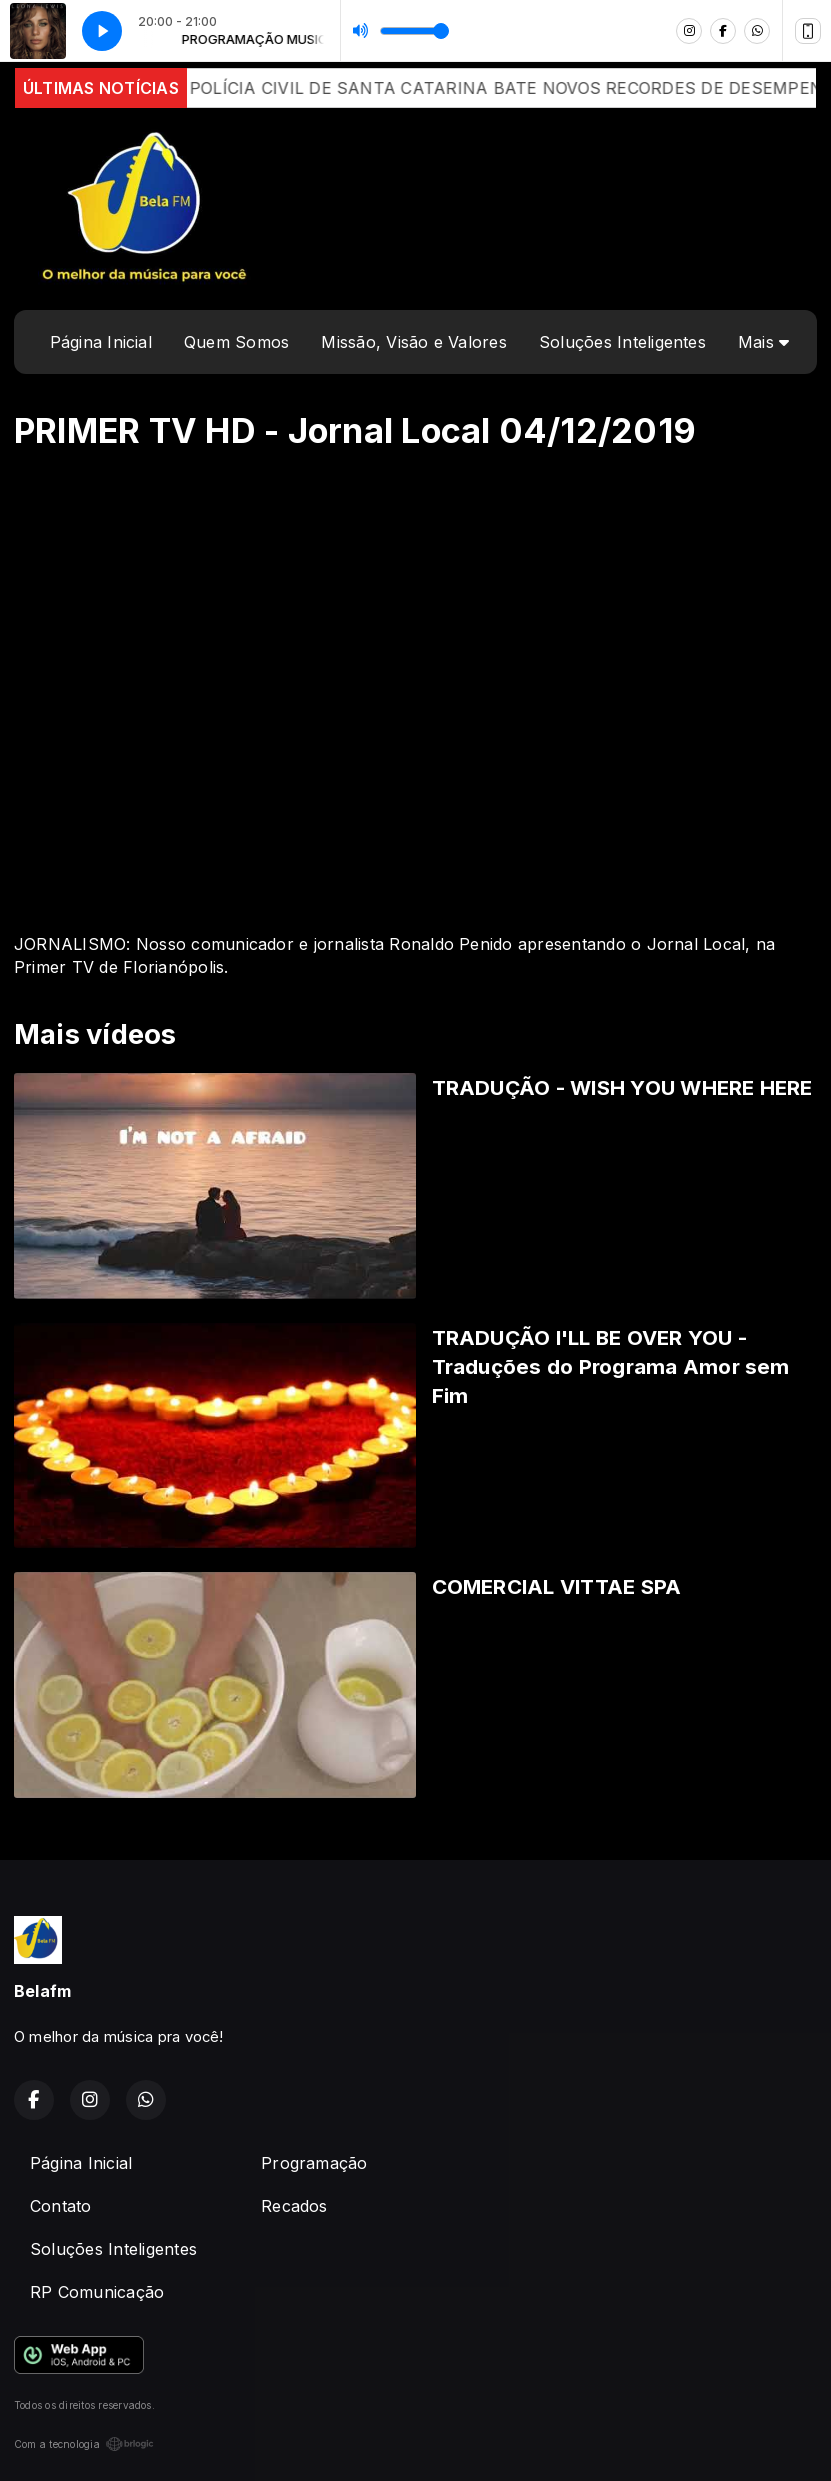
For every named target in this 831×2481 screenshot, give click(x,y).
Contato (61, 2206)
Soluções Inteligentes (622, 342)
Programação (314, 2163)
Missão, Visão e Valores (414, 342)
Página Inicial (101, 342)
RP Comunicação (97, 2292)
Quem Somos (236, 342)
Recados (294, 2206)
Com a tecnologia (84, 2444)
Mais (763, 342)
